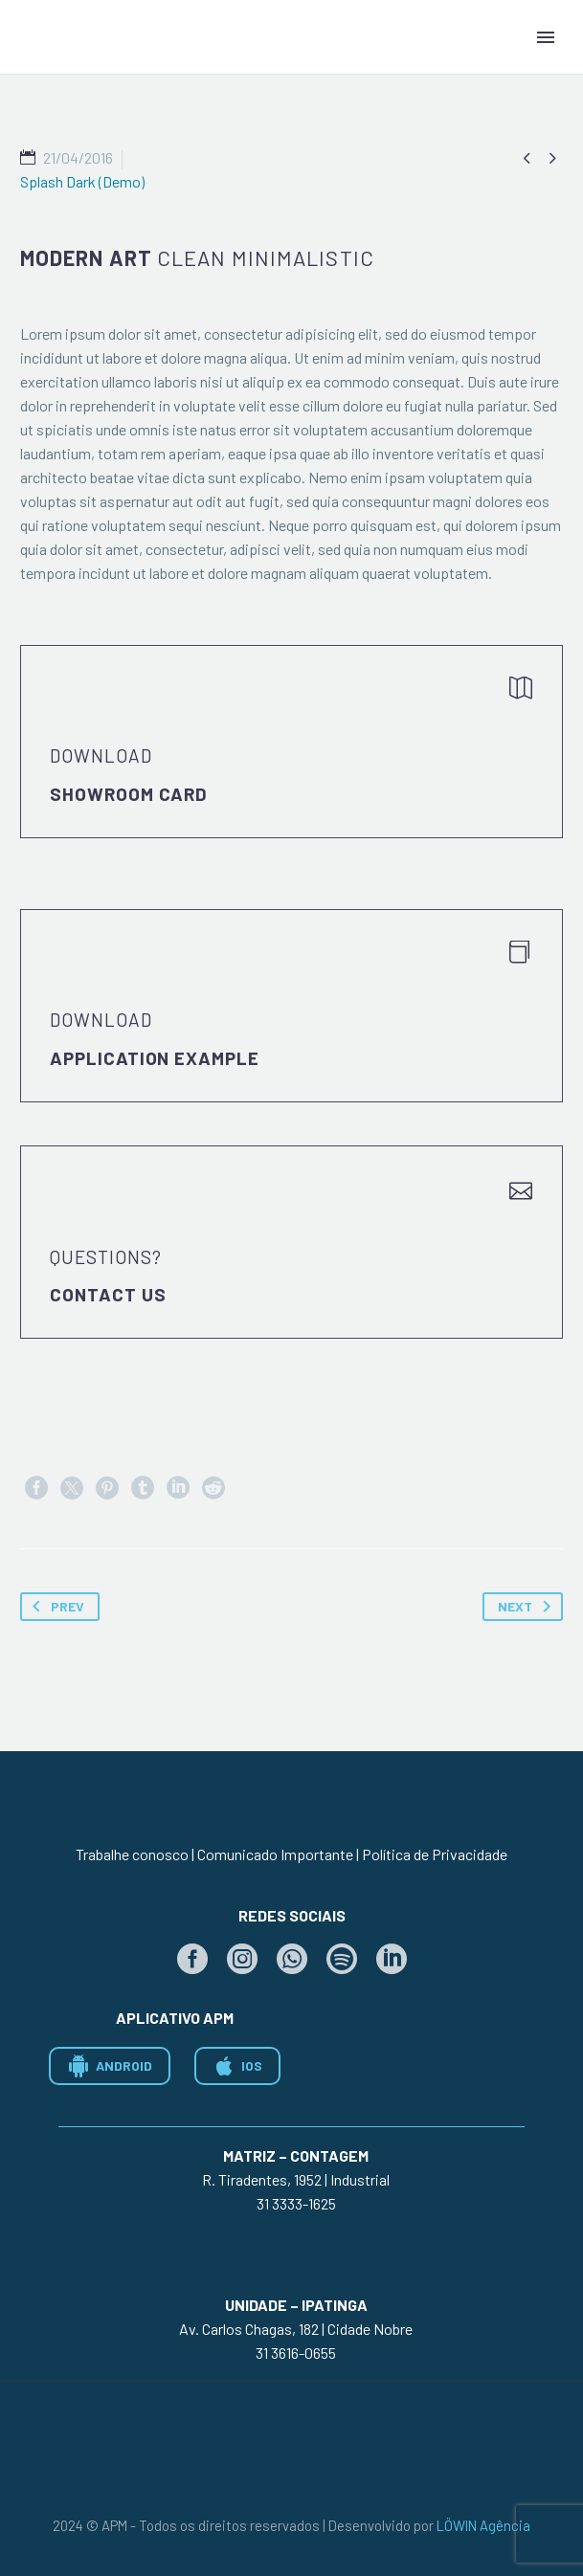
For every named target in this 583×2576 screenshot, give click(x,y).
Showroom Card (129, 794)
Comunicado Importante (275, 1854)
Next (528, 1606)
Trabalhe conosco (132, 1854)
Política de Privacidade (434, 1854)
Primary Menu (545, 37)
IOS (237, 2066)
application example (154, 1058)
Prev (54, 1606)
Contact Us (108, 1294)
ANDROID (109, 2066)
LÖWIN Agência (483, 2525)
